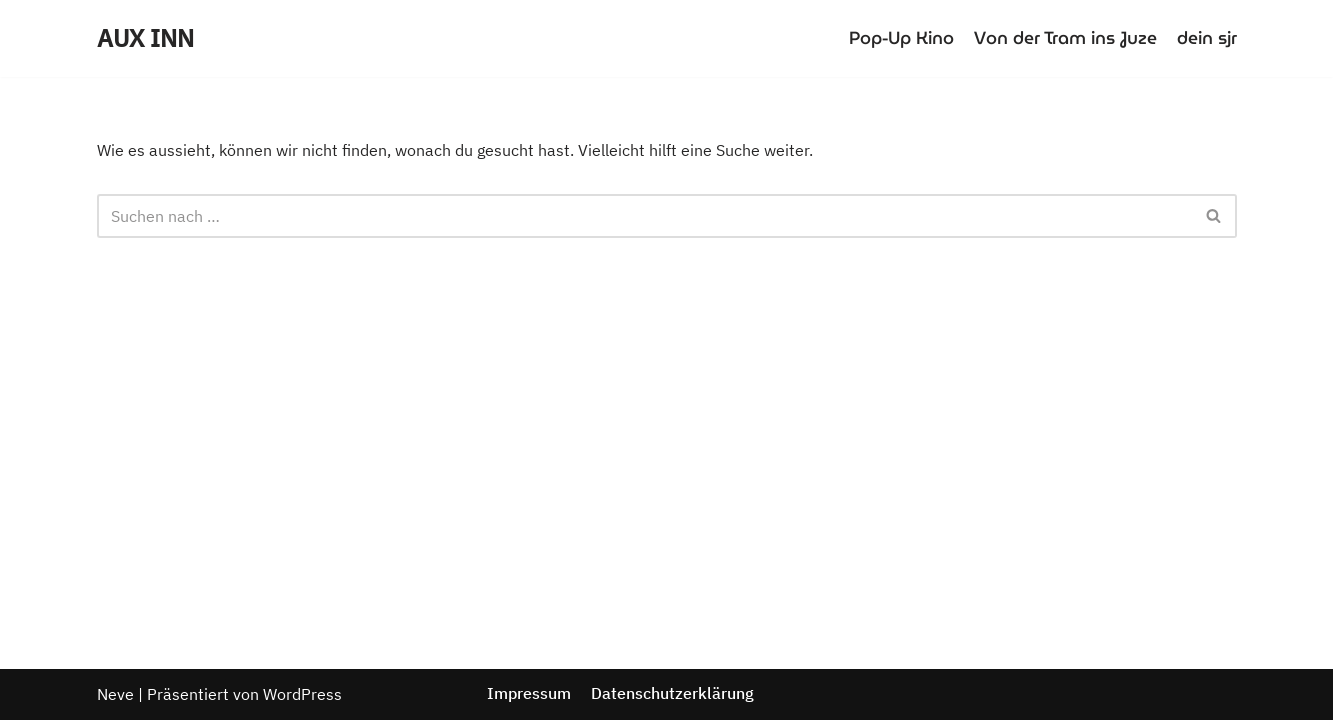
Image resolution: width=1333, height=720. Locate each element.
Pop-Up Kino (901, 38)
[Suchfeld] (644, 216)
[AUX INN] (145, 38)
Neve (115, 694)
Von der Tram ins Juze (1065, 38)
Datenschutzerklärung (672, 693)
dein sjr (1207, 38)
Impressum (529, 693)
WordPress (302, 694)
